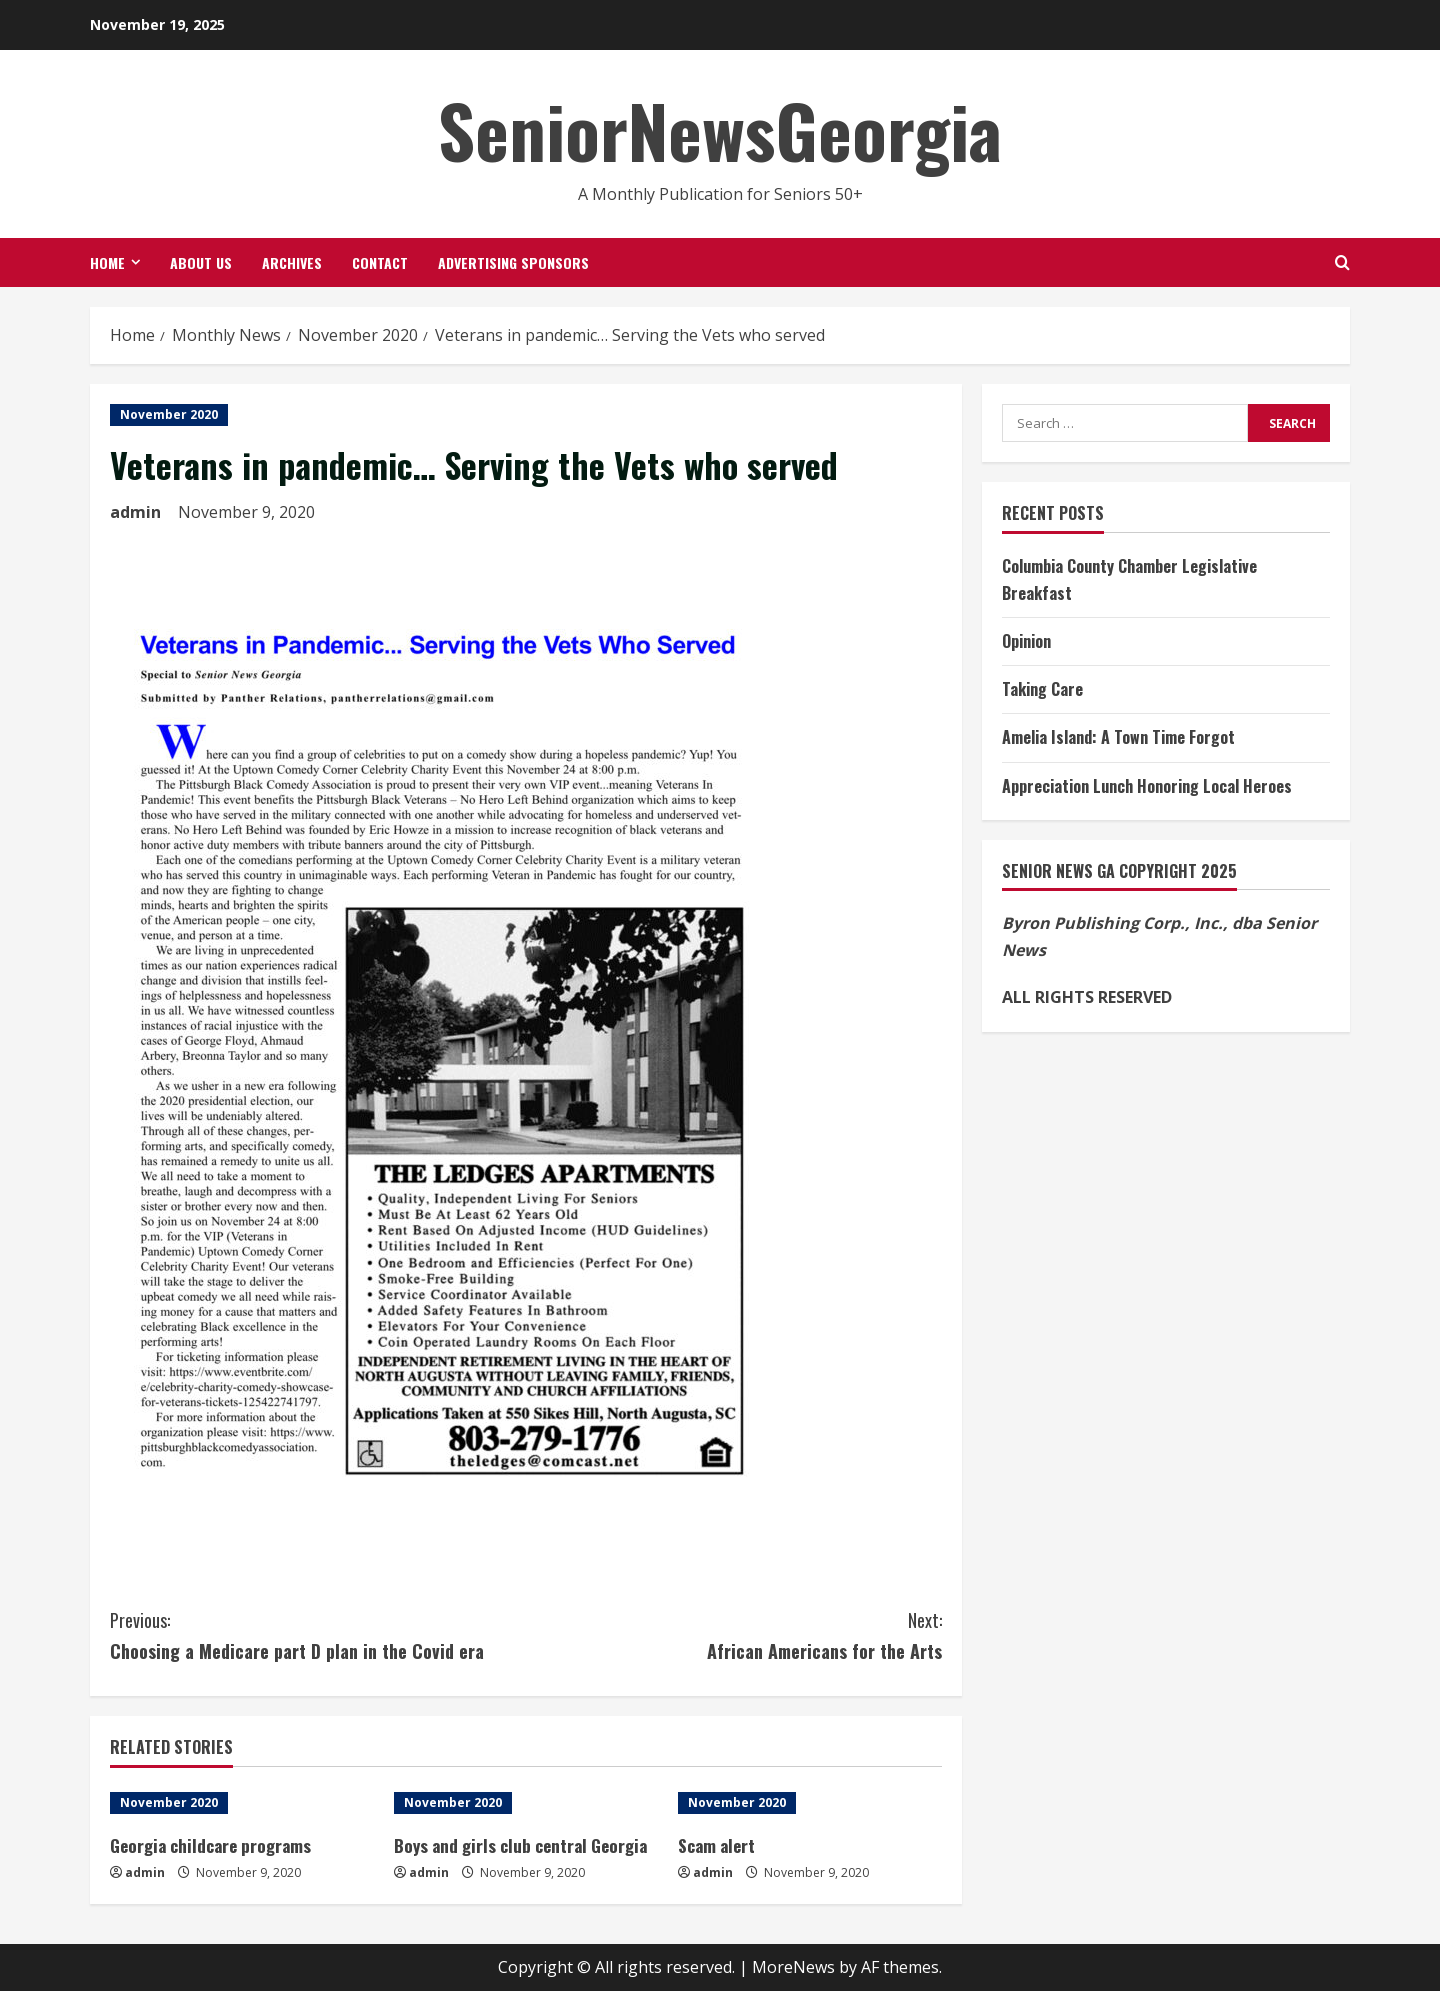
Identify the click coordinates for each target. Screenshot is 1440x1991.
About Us (201, 262)
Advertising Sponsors (513, 262)
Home (107, 262)
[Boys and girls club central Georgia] (526, 1803)
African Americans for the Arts (734, 1634)
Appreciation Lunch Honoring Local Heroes (1147, 786)
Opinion (1026, 641)
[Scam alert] (810, 1803)
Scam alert (716, 1845)
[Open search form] (1342, 262)
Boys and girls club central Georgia (520, 1845)
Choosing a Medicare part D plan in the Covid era (318, 1634)
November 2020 (169, 414)
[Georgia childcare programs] (242, 1803)
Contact (380, 262)
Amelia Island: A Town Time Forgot (1118, 737)
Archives (292, 262)
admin (135, 512)
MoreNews (793, 1967)
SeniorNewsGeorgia (720, 129)
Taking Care (1042, 689)
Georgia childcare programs (210, 1845)
